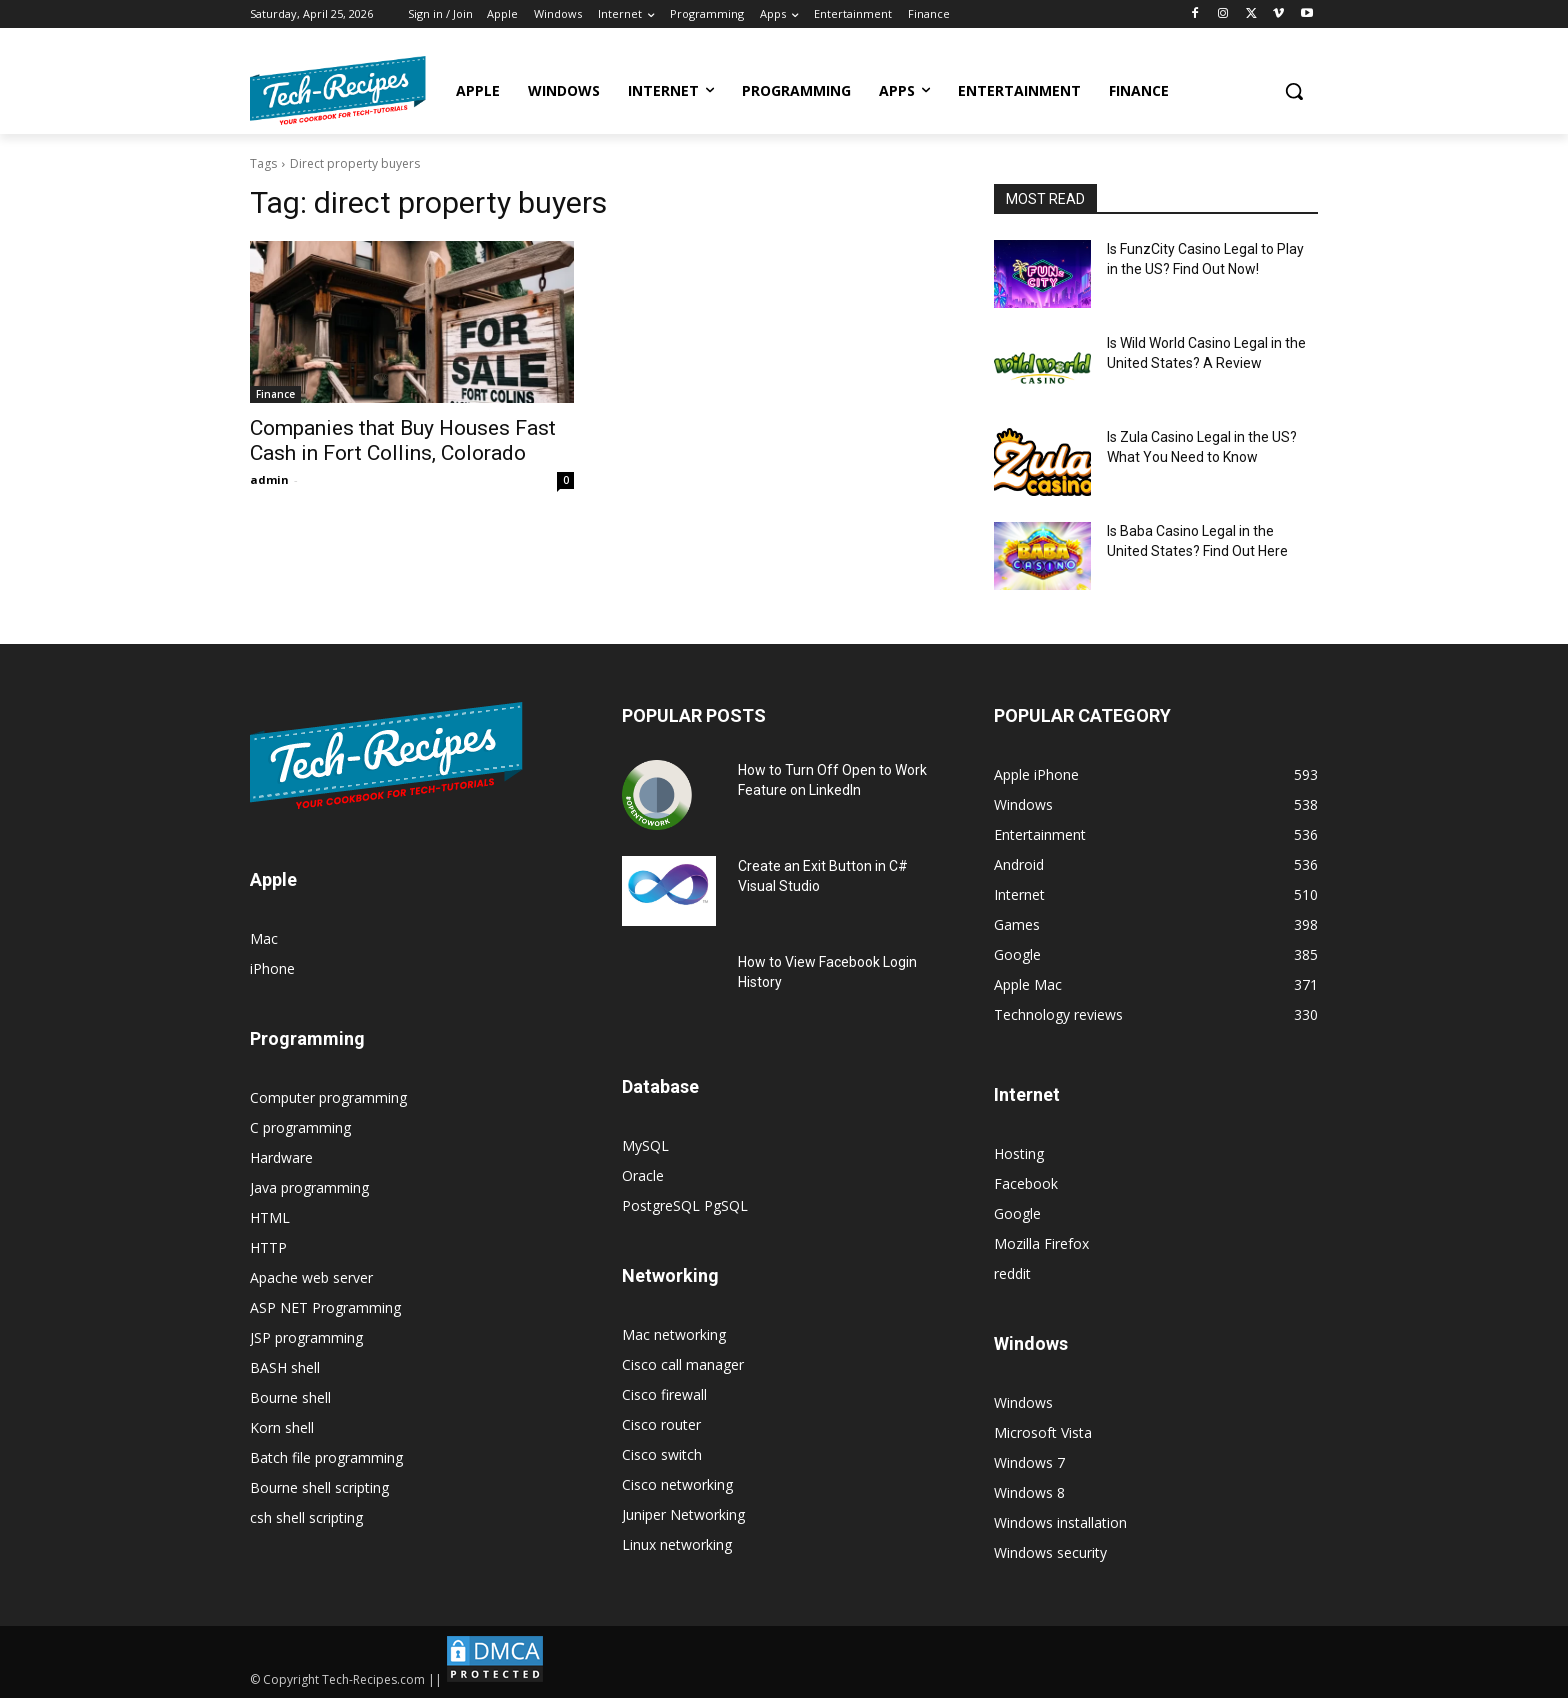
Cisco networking (677, 1484)
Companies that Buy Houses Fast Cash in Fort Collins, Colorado (403, 440)
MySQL (645, 1145)
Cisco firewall (664, 1394)
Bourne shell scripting (319, 1487)
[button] (1294, 91)
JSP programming (306, 1337)
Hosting (1019, 1153)
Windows (1023, 1402)
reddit (1012, 1273)
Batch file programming (326, 1457)
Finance (275, 394)
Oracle (643, 1175)
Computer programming (328, 1097)
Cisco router (661, 1424)
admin (269, 479)
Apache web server (311, 1277)
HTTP (268, 1247)
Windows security (1050, 1552)
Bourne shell (290, 1397)
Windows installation (1060, 1522)
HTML (270, 1217)
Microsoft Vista (1043, 1432)
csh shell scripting (306, 1517)
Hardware (281, 1157)
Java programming (309, 1187)
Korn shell (282, 1427)
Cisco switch (662, 1454)
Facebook (1026, 1183)
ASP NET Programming (325, 1307)
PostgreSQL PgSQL (685, 1205)
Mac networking (674, 1334)
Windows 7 (1029, 1462)
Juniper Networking (683, 1514)
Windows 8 (1029, 1492)
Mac (264, 938)
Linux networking (677, 1544)
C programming (300, 1127)
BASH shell (285, 1367)
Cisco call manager (683, 1364)
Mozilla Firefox (1041, 1243)
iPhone (272, 968)
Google (1017, 1213)
